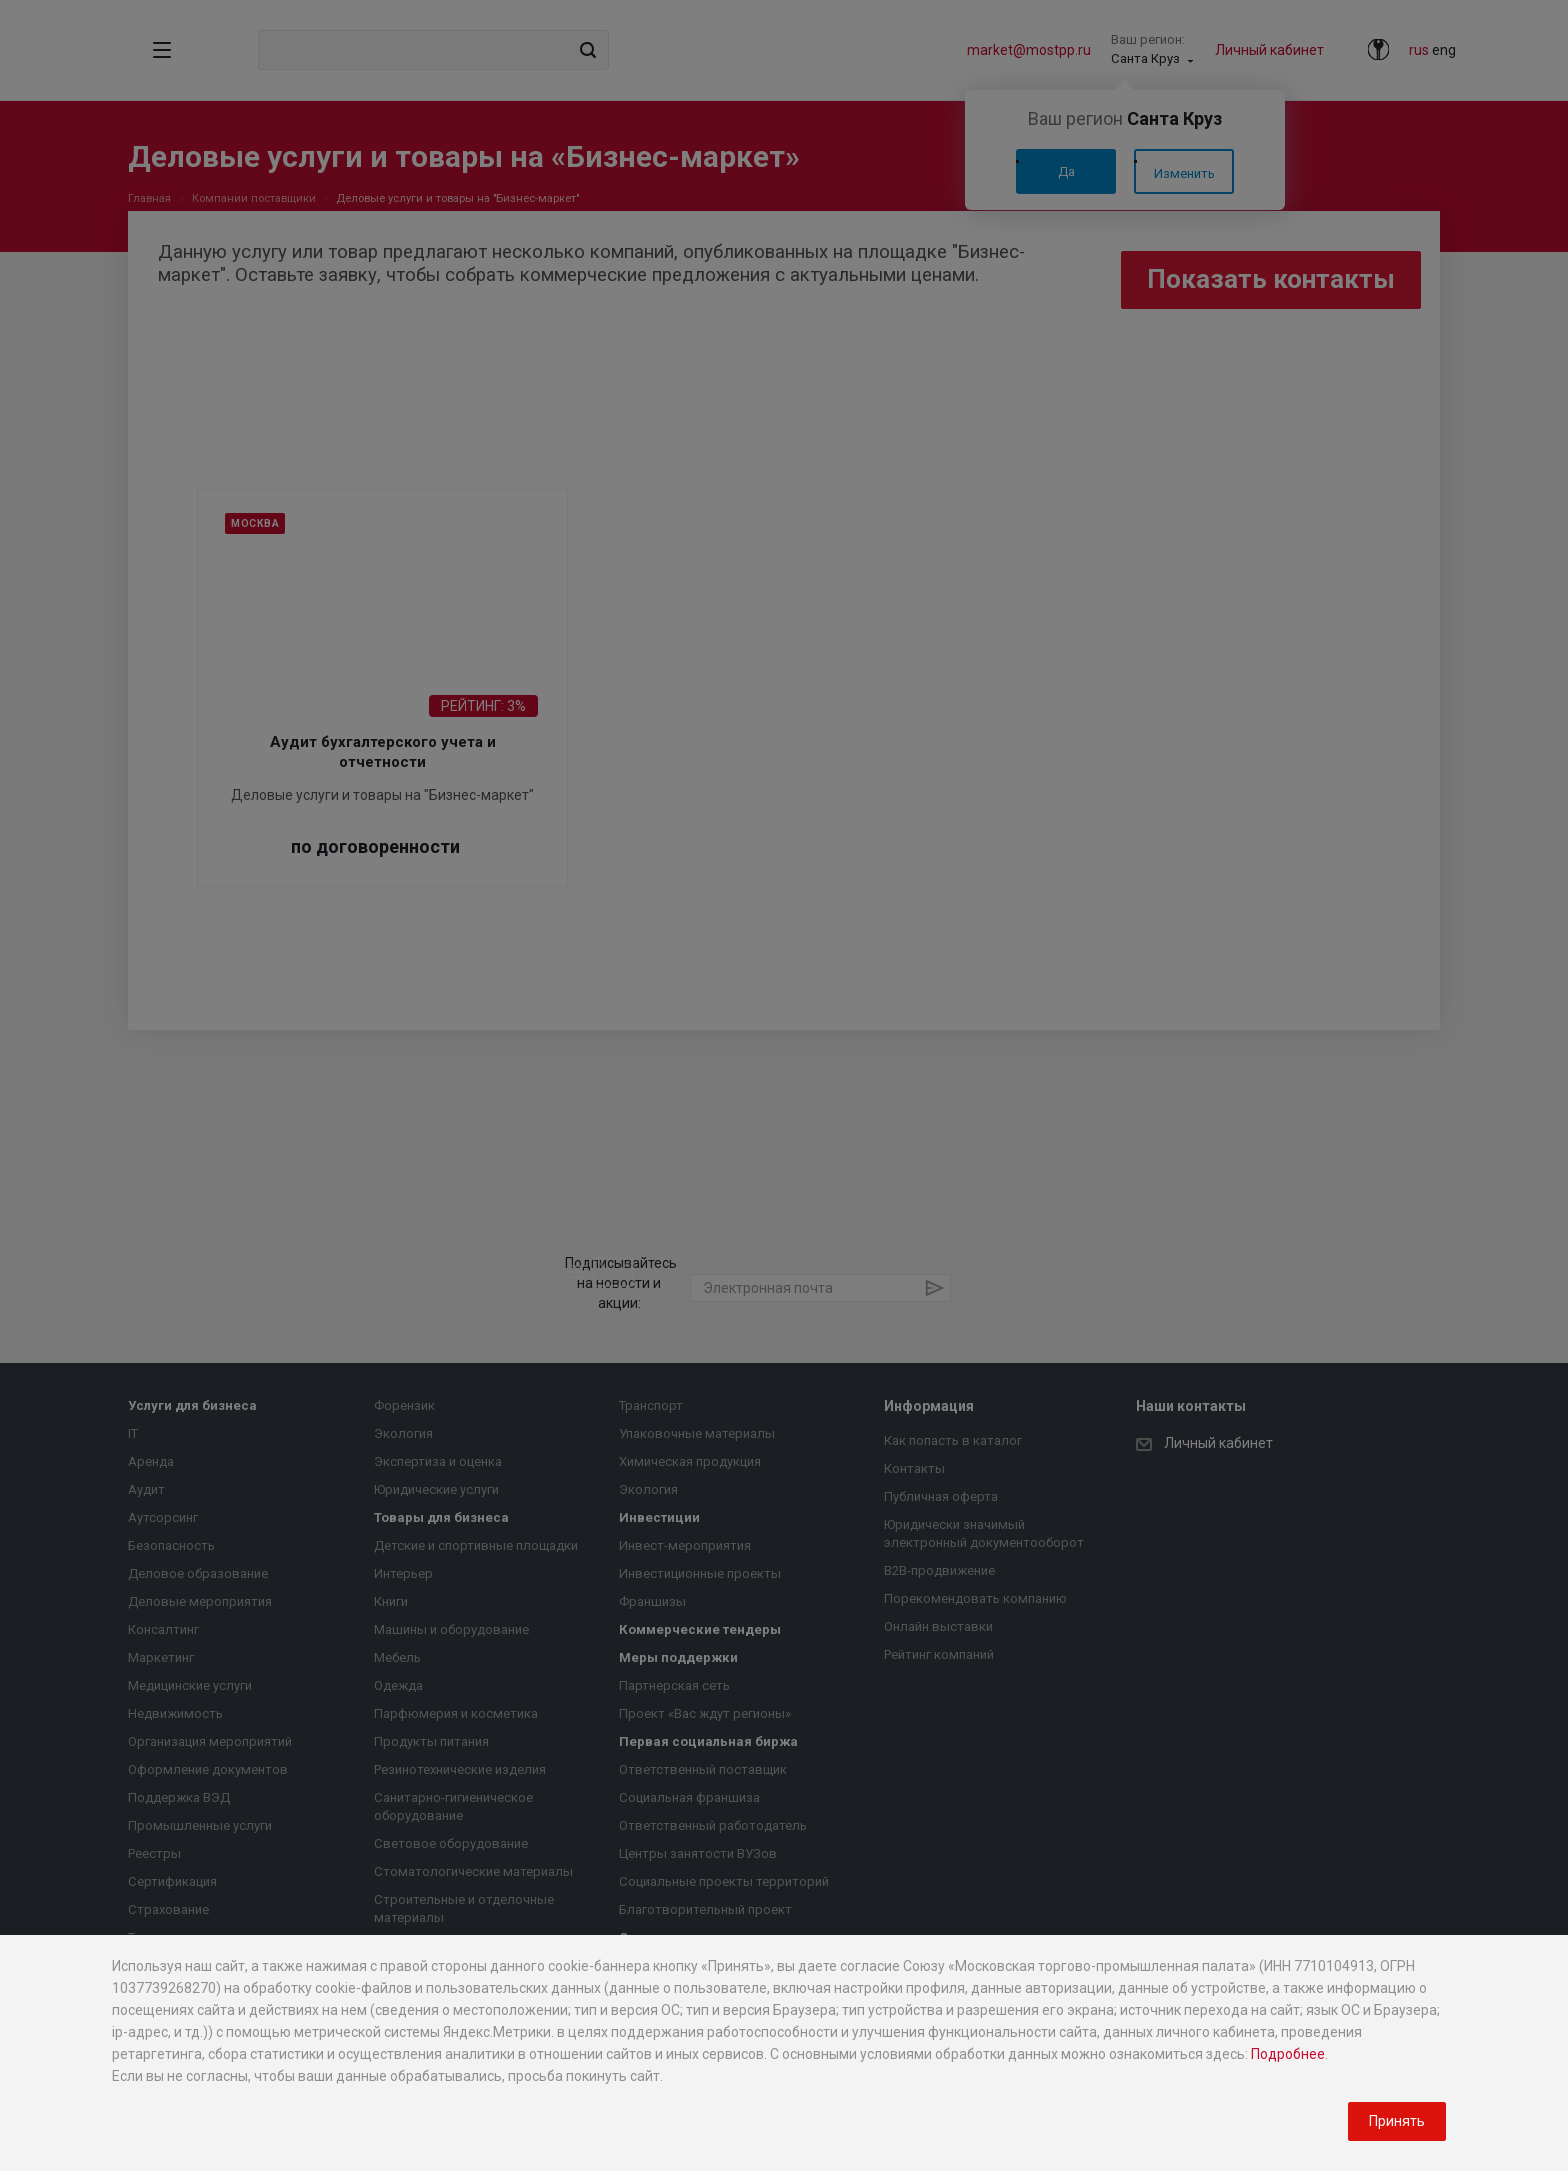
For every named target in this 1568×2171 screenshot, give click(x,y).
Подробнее (1288, 2054)
